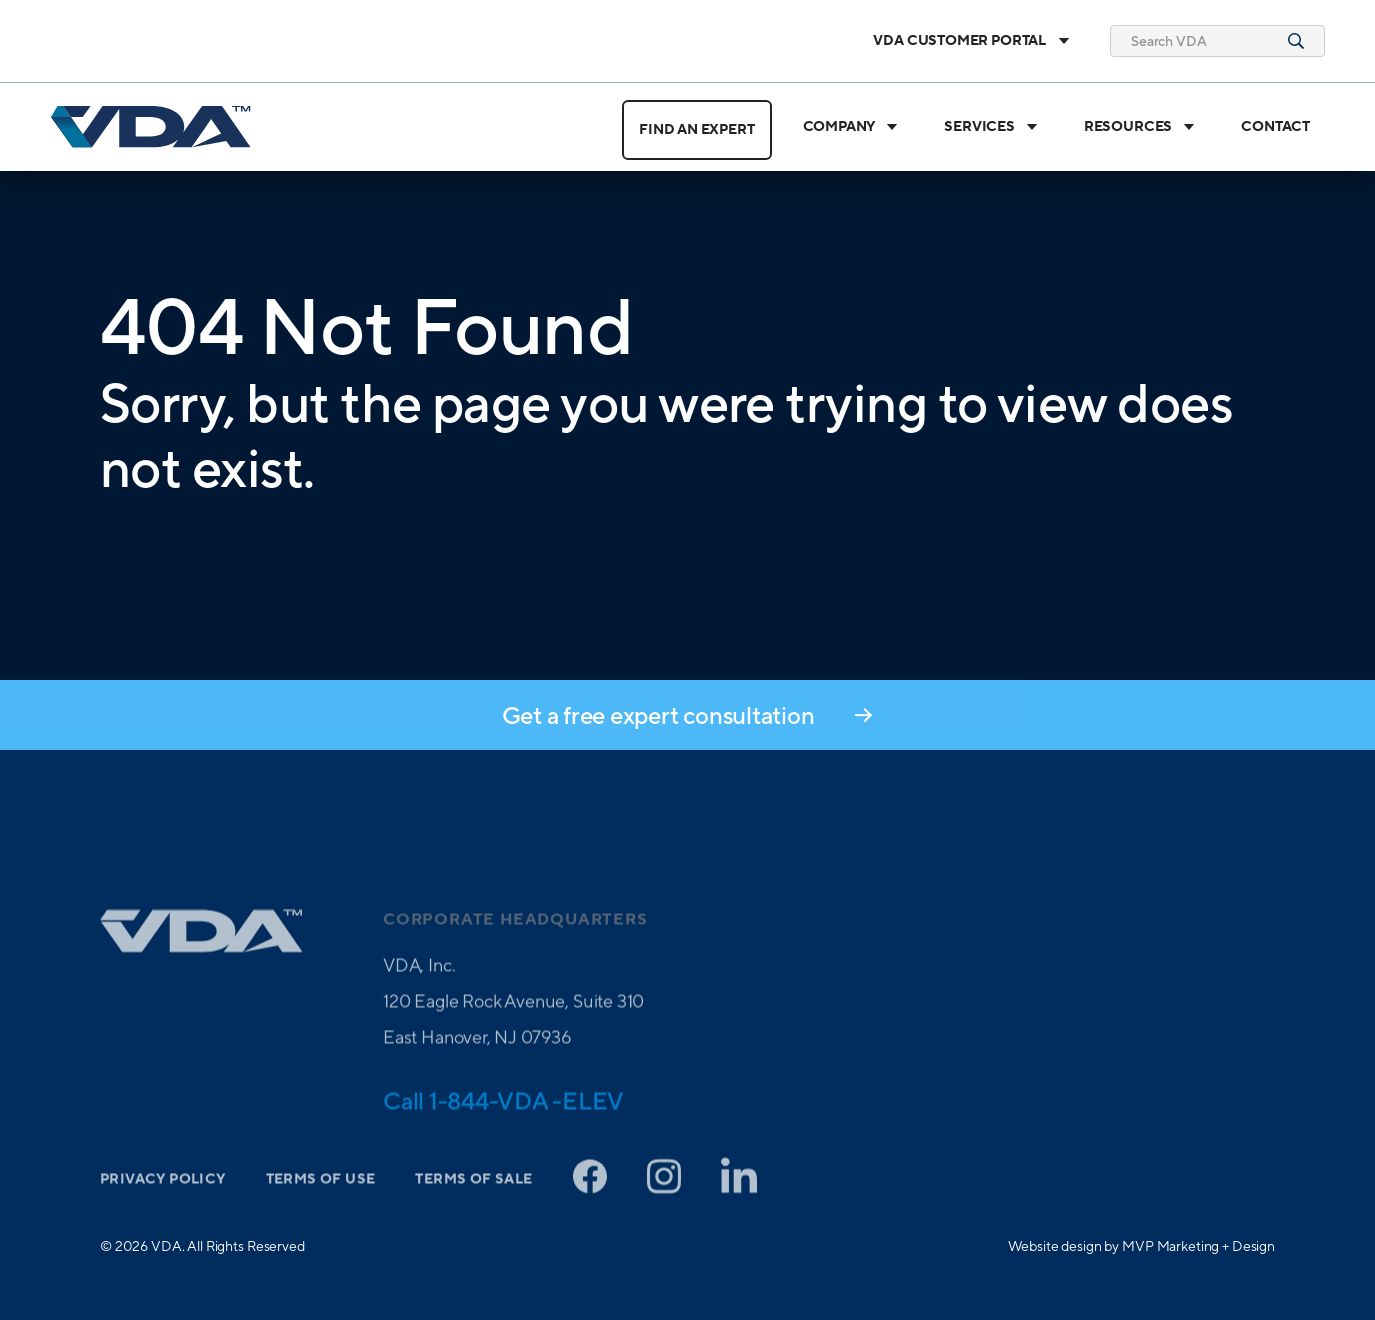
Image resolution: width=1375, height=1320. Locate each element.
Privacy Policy (163, 1206)
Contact (1275, 127)
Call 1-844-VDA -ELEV (503, 1127)
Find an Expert (696, 130)
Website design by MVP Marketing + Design (1141, 1246)
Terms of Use (321, 1206)
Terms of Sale (473, 1206)
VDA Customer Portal (971, 41)
